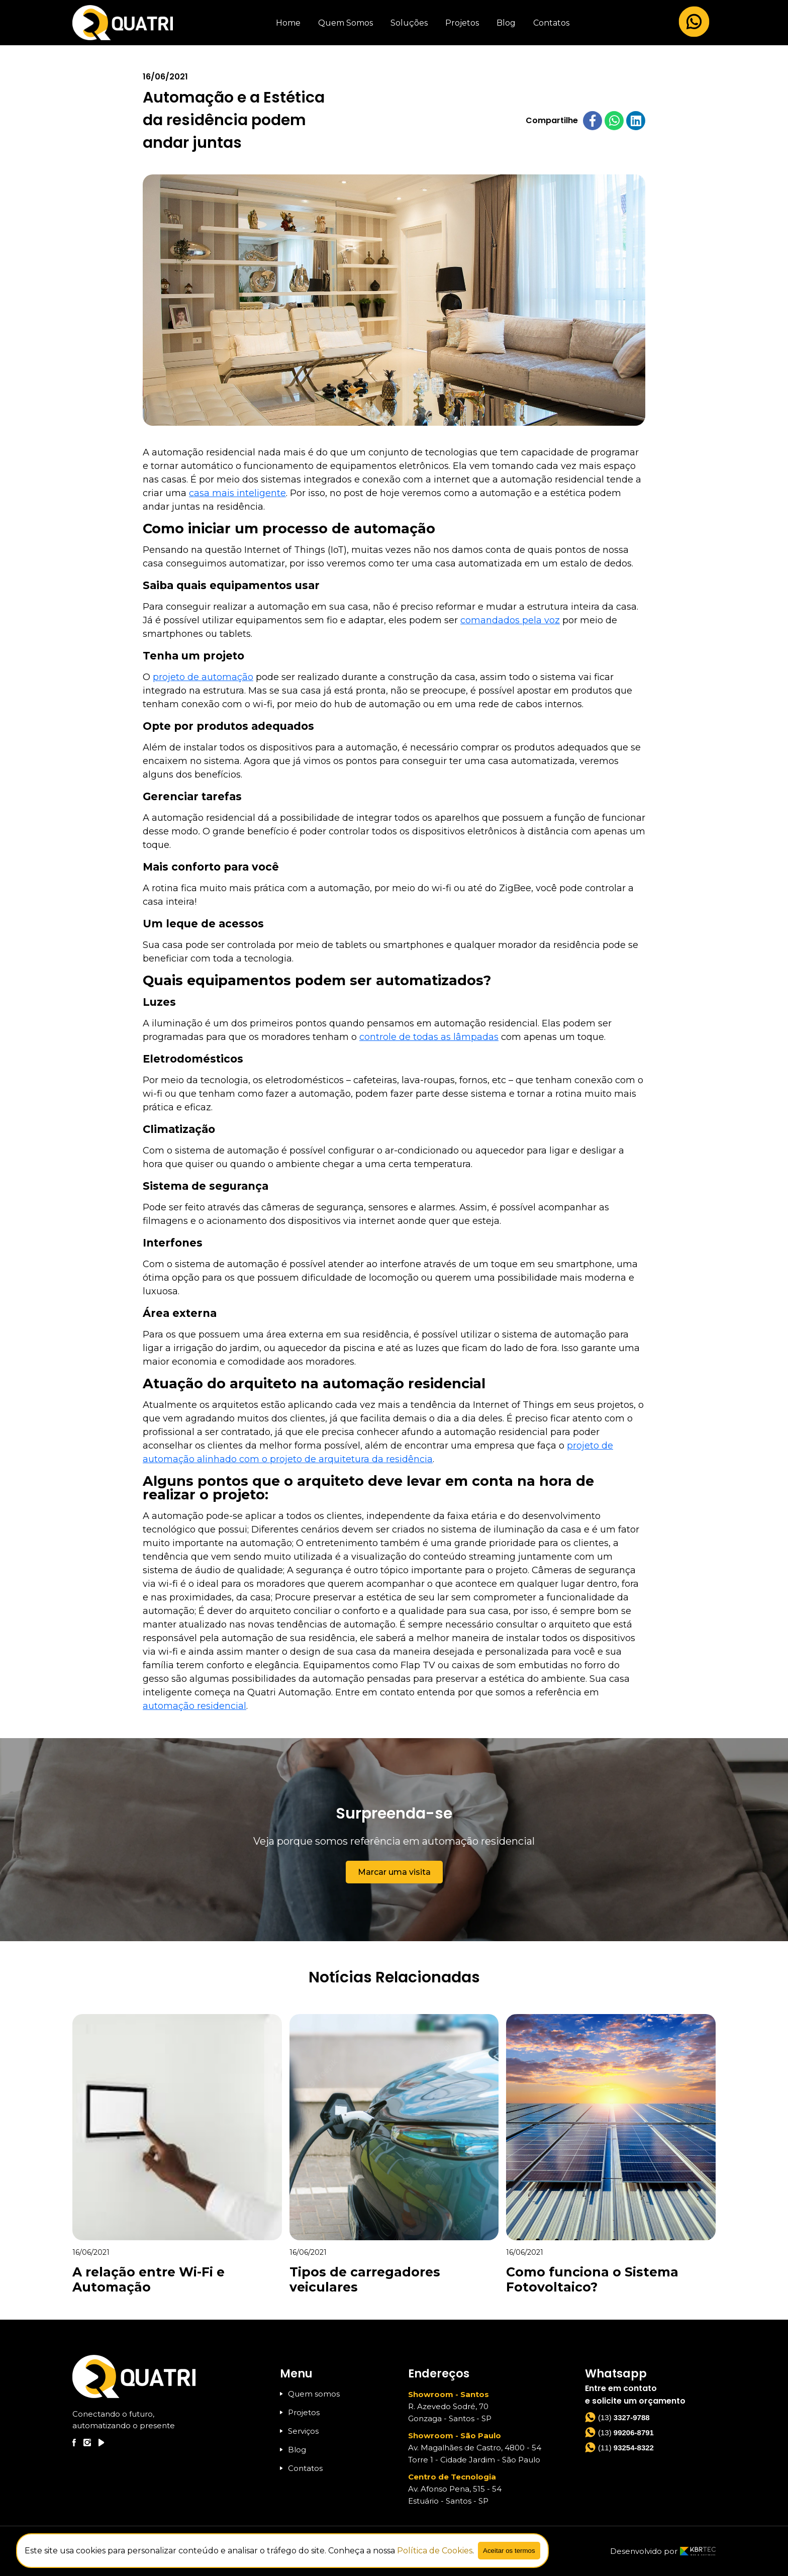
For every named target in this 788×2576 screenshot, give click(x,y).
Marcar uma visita (394, 1872)
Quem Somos (345, 23)
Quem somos (310, 2394)
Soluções (409, 23)
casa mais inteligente (237, 493)
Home (288, 23)
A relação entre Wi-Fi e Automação (148, 2279)
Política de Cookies (434, 2550)
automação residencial (194, 1705)
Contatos (551, 23)
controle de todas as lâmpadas (429, 1036)
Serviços (299, 2431)
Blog (506, 23)
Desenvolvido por (663, 2551)
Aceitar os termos (509, 2550)
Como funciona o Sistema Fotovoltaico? (592, 2279)
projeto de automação (203, 677)
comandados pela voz (510, 620)
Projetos (462, 23)
